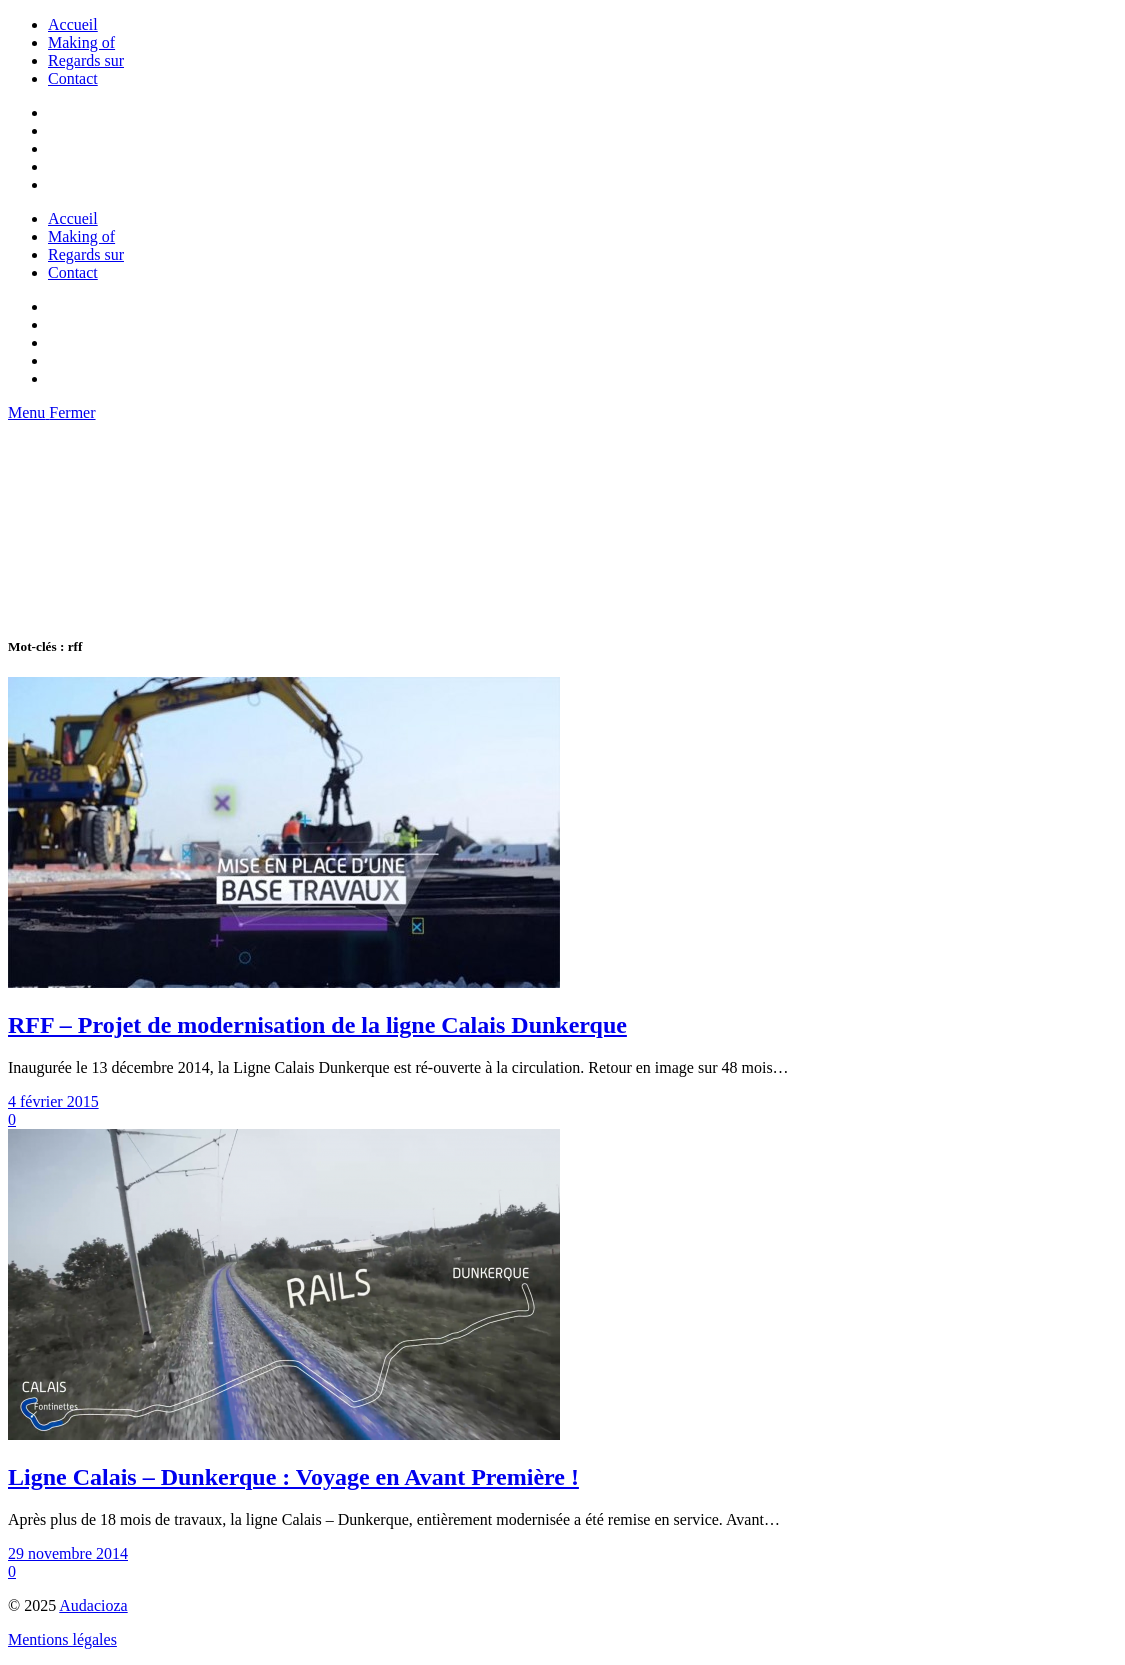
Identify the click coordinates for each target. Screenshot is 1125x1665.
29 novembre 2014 (68, 1553)
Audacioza (93, 1605)
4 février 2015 (53, 1101)
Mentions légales (62, 1639)
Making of (81, 42)
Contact (73, 78)
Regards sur (86, 60)
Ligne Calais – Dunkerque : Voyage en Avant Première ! (293, 1477)
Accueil (73, 24)
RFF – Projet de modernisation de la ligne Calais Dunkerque (317, 1025)
